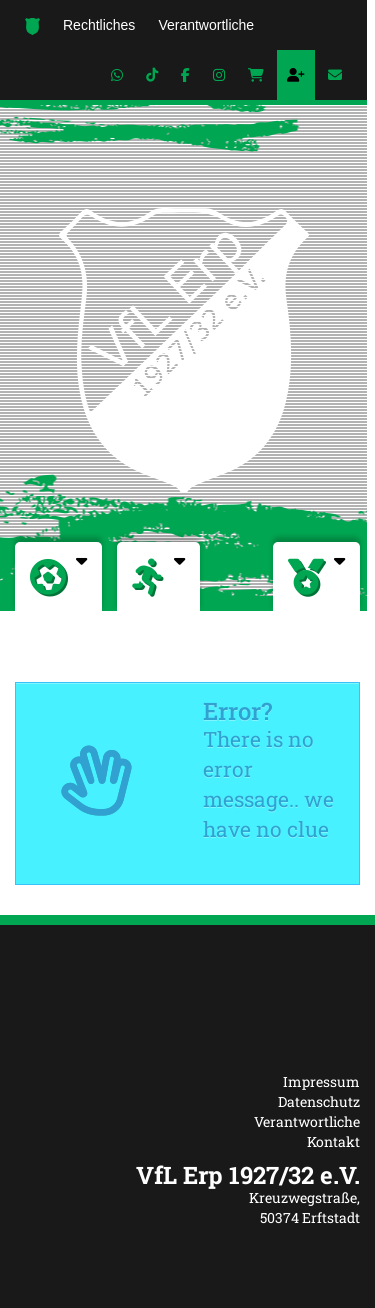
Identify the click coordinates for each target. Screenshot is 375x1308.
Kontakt (333, 1141)
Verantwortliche (307, 1121)
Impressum (321, 1081)
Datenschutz (319, 1101)
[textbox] (187, 1175)
